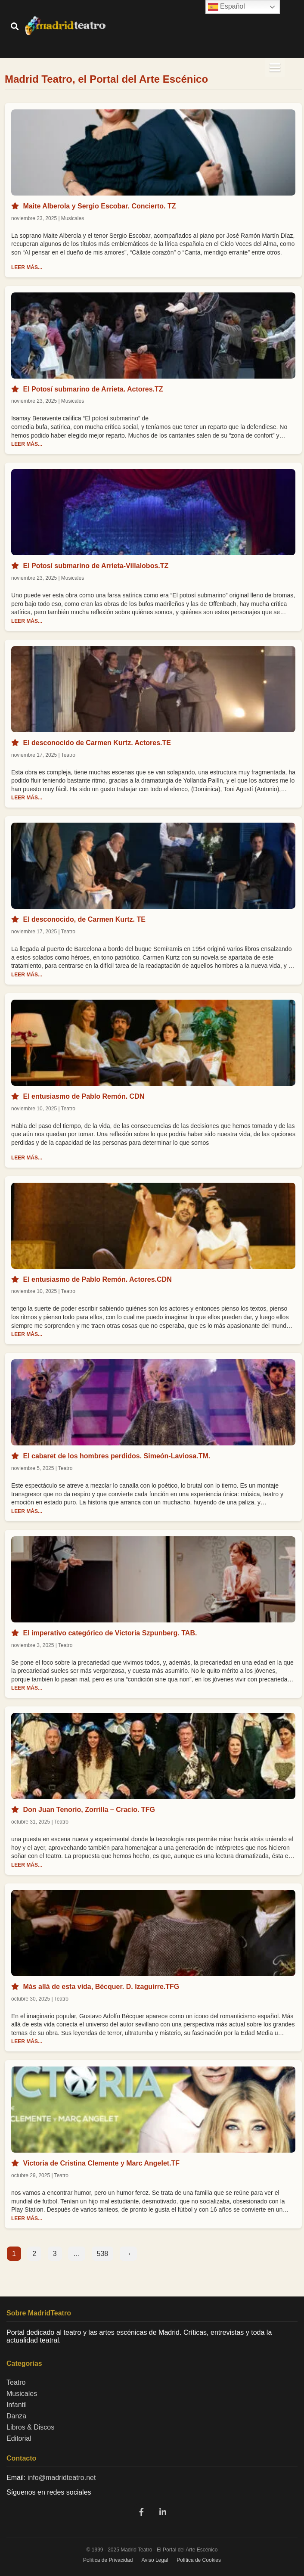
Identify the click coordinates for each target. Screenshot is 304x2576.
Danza (16, 2416)
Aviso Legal (154, 2560)
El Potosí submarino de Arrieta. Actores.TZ (93, 389)
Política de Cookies (199, 2560)
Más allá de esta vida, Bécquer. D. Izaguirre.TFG (101, 1986)
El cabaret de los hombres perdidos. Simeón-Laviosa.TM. (116, 1456)
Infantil (16, 2404)
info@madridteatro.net (62, 2477)
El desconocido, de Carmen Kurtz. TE (84, 919)
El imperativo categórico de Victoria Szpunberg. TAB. (110, 1633)
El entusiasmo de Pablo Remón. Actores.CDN (97, 1279)
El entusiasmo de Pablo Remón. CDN (83, 1096)
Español (226, 7)
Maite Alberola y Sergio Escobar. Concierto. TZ (99, 206)
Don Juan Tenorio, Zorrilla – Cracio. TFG (89, 1809)
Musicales (21, 2393)
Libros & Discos (30, 2427)
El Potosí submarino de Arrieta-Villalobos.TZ (95, 565)
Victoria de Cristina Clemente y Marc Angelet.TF (101, 2163)
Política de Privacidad (108, 2560)
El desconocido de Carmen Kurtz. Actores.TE (97, 742)
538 (103, 2253)
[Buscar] (14, 27)
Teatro (15, 2382)
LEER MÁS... (26, 267)
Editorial (18, 2438)
